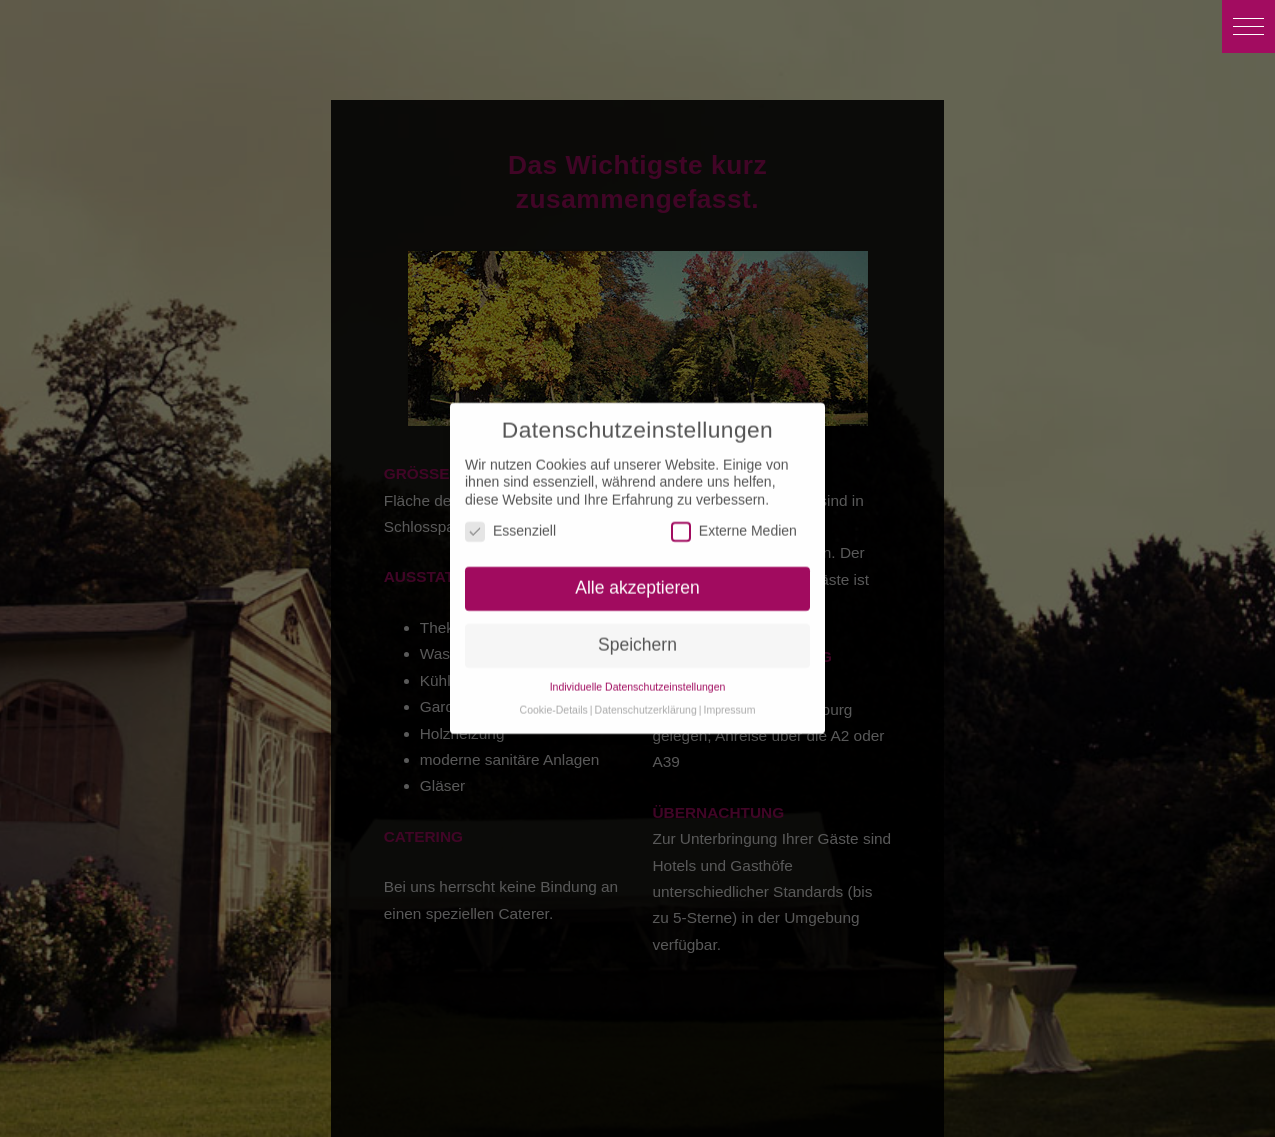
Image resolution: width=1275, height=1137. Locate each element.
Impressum (729, 703)
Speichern (637, 638)
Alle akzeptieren (637, 581)
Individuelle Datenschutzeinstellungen (638, 680)
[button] (1248, 26)
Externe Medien (734, 525)
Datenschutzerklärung (646, 703)
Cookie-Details (554, 703)
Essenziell (510, 525)
